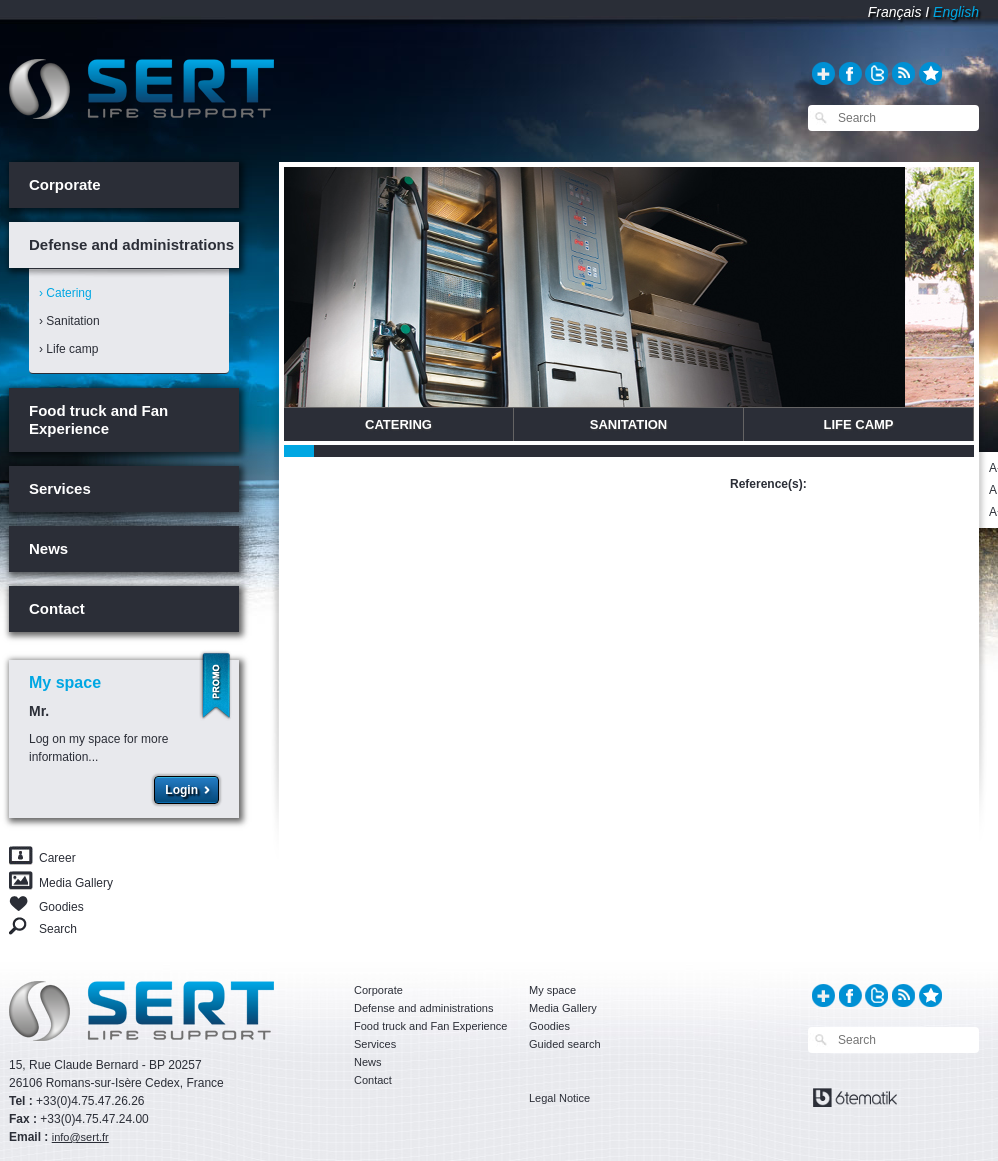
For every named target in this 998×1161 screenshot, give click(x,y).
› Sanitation (69, 321)
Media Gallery (76, 883)
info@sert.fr (80, 1137)
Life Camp (858, 424)
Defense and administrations (131, 244)
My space (552, 990)
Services (60, 488)
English (956, 12)
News (48, 548)
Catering (398, 424)
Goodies (61, 905)
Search (58, 928)
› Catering (65, 293)
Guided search (565, 1044)
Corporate (65, 184)
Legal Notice (559, 1098)
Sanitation (629, 424)
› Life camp (68, 349)
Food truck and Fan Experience (98, 419)
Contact (57, 608)
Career (57, 858)
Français (895, 12)
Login (181, 790)
